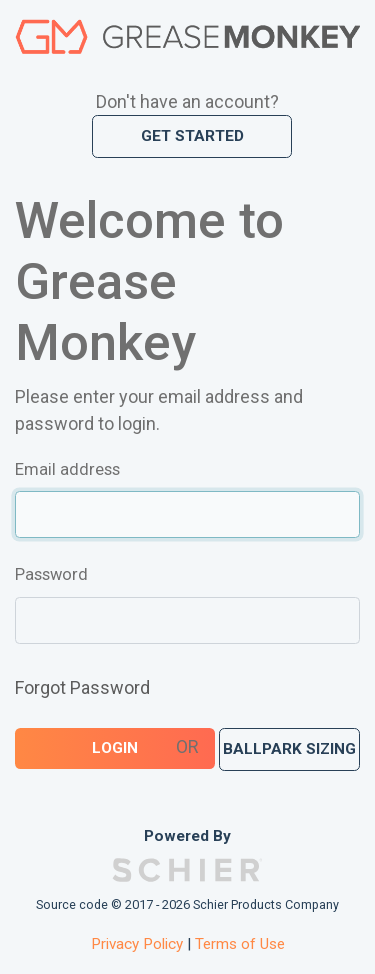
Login (115, 748)
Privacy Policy (137, 944)
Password (51, 574)
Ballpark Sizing (289, 749)
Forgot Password (82, 687)
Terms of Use (240, 944)
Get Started (192, 136)
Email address (67, 469)
